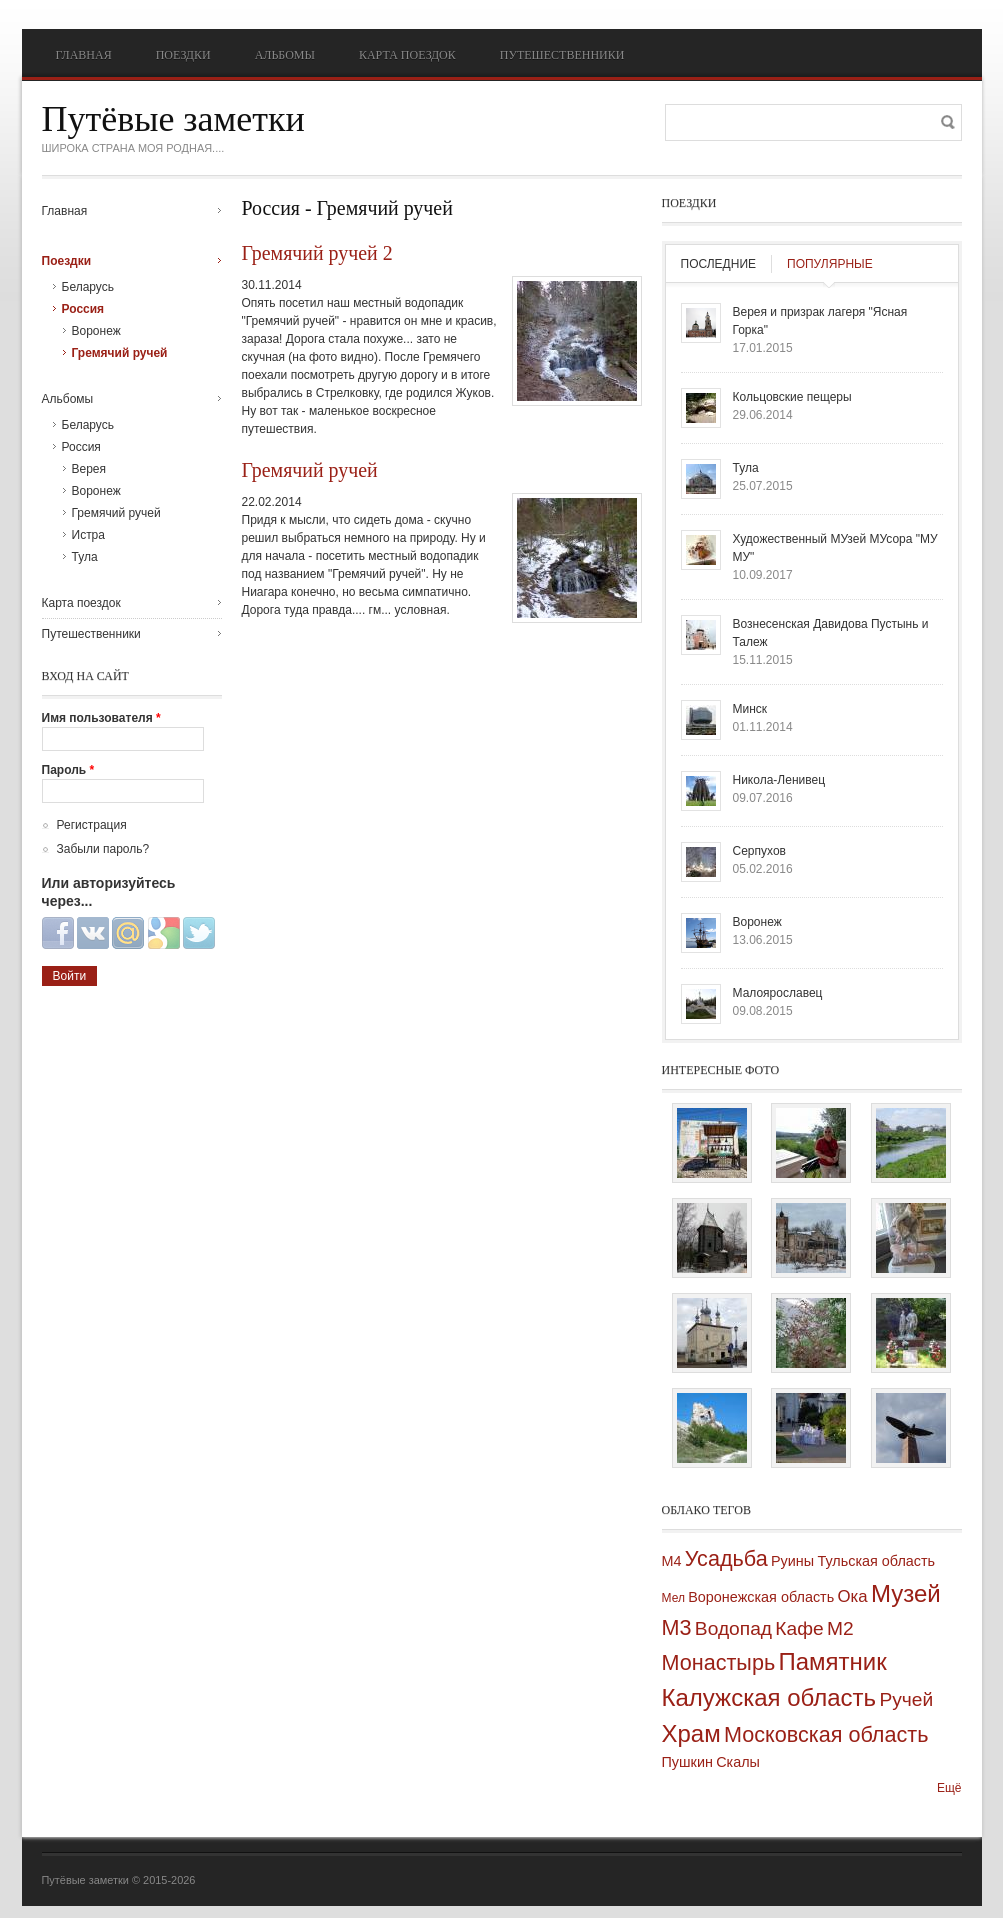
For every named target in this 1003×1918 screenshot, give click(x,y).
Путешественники (562, 55)
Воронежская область (761, 1597)
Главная (84, 55)
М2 (840, 1628)
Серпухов (759, 851)
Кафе (799, 1628)
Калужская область (769, 1697)
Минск (750, 709)
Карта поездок (407, 55)
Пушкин (687, 1762)
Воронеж (96, 331)
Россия (83, 309)
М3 (677, 1627)
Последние (719, 264)
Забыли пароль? (103, 849)
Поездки (183, 55)
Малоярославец (778, 993)
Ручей (906, 1699)
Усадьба (726, 1558)
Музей (906, 1593)
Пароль (68, 770)
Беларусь (88, 287)
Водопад (733, 1628)
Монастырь (719, 1662)
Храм (691, 1733)
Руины (792, 1561)
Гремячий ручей (310, 470)
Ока (853, 1596)
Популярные (830, 264)
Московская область (826, 1734)
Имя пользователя (101, 718)
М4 (672, 1561)
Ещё (949, 1788)
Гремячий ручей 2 (317, 253)
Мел (673, 1598)
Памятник (833, 1661)
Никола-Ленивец (779, 780)
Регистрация (92, 825)
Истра (88, 535)
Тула (85, 557)
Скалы (738, 1762)
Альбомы (285, 55)
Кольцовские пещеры (792, 397)
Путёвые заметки (173, 119)
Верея (89, 469)
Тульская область (876, 1561)
